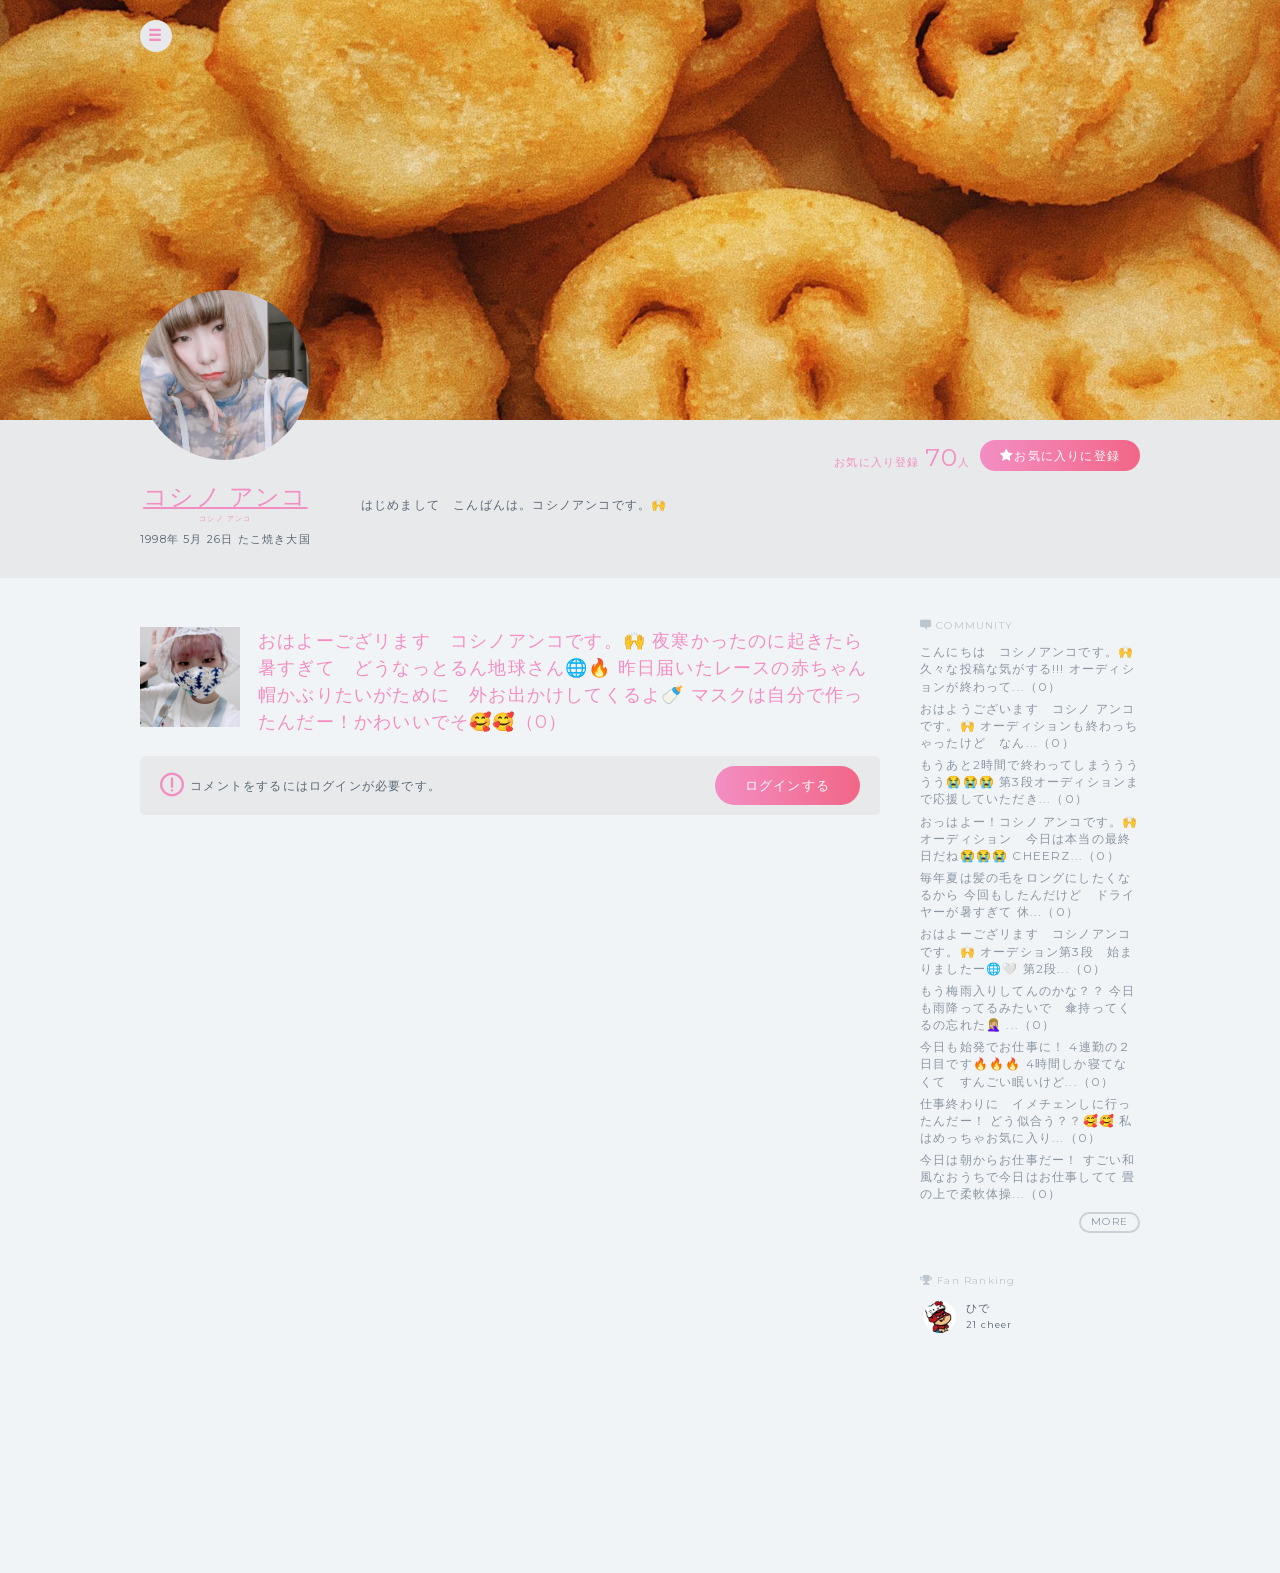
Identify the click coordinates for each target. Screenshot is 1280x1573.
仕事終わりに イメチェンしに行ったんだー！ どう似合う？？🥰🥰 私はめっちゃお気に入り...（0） (1026, 1120)
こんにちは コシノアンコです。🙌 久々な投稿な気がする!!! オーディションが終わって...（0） (1027, 668)
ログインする (787, 785)
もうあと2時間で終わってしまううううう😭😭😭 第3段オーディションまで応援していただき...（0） (1029, 781)
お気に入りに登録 (1067, 455)
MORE (1109, 1221)
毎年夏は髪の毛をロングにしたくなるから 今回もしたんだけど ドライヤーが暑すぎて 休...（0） (1027, 894)
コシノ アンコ (225, 496)
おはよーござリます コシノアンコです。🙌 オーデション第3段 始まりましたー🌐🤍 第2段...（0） (1026, 950)
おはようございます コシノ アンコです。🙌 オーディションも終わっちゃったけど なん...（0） (1029, 725)
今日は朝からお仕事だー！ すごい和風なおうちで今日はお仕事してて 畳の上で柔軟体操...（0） (1027, 1176)
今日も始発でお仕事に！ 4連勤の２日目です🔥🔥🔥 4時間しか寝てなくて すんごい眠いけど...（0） (1025, 1063)
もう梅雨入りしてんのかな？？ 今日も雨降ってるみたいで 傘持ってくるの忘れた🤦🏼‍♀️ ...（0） (1027, 1007)
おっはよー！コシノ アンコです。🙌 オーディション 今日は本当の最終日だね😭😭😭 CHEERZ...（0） (1029, 838)
